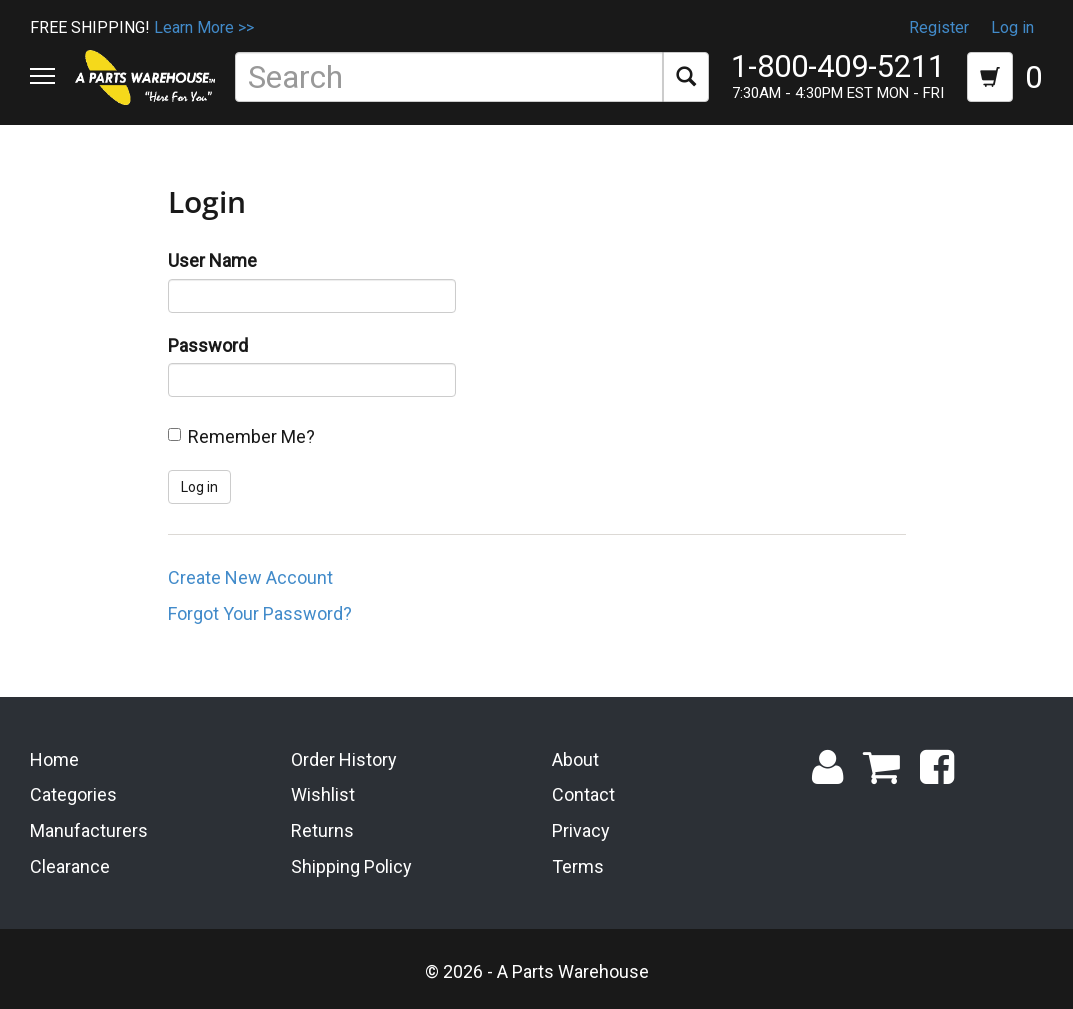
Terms (578, 866)
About (575, 759)
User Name (212, 260)
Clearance (70, 866)
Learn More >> (204, 27)
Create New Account (250, 577)
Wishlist (323, 794)
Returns (322, 830)
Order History (344, 759)
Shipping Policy (351, 866)
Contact (583, 794)
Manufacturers (89, 830)
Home (54, 759)
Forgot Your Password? (260, 613)
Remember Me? (251, 436)
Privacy (581, 830)
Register (939, 27)
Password (208, 345)
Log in (1012, 27)
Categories (73, 794)
